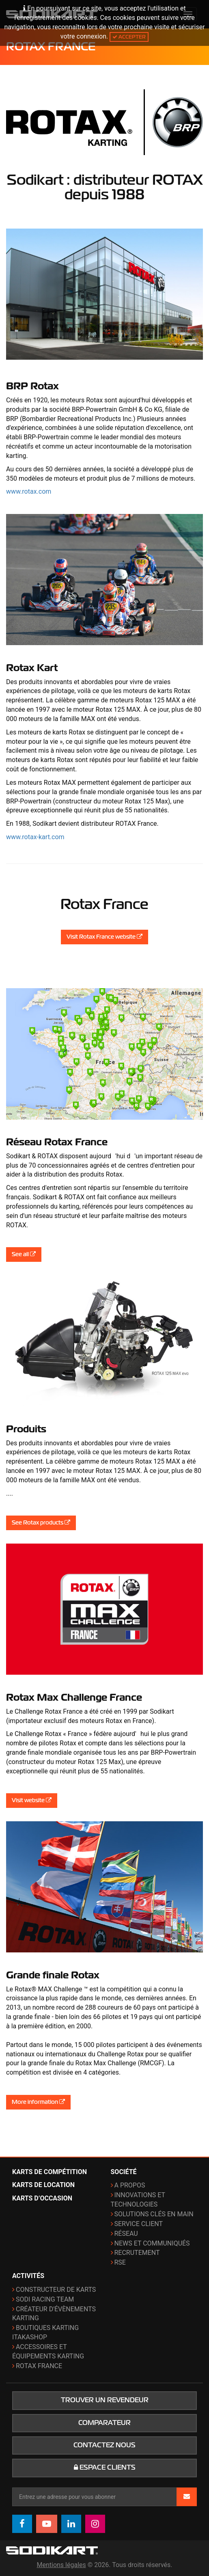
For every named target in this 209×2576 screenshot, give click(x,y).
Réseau (126, 2233)
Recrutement (137, 2252)
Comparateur (104, 2423)
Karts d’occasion (42, 2198)
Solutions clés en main (154, 2214)
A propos (129, 2185)
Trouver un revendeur (105, 2400)
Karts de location (43, 2185)
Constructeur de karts (56, 2289)
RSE (120, 2262)
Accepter (129, 37)
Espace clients (105, 2468)
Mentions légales (61, 2565)
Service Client (138, 2224)
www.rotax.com (28, 491)
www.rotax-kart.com (35, 837)
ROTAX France (39, 2366)
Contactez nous (104, 2445)
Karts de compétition (49, 2172)
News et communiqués (152, 2243)
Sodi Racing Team (45, 2299)
